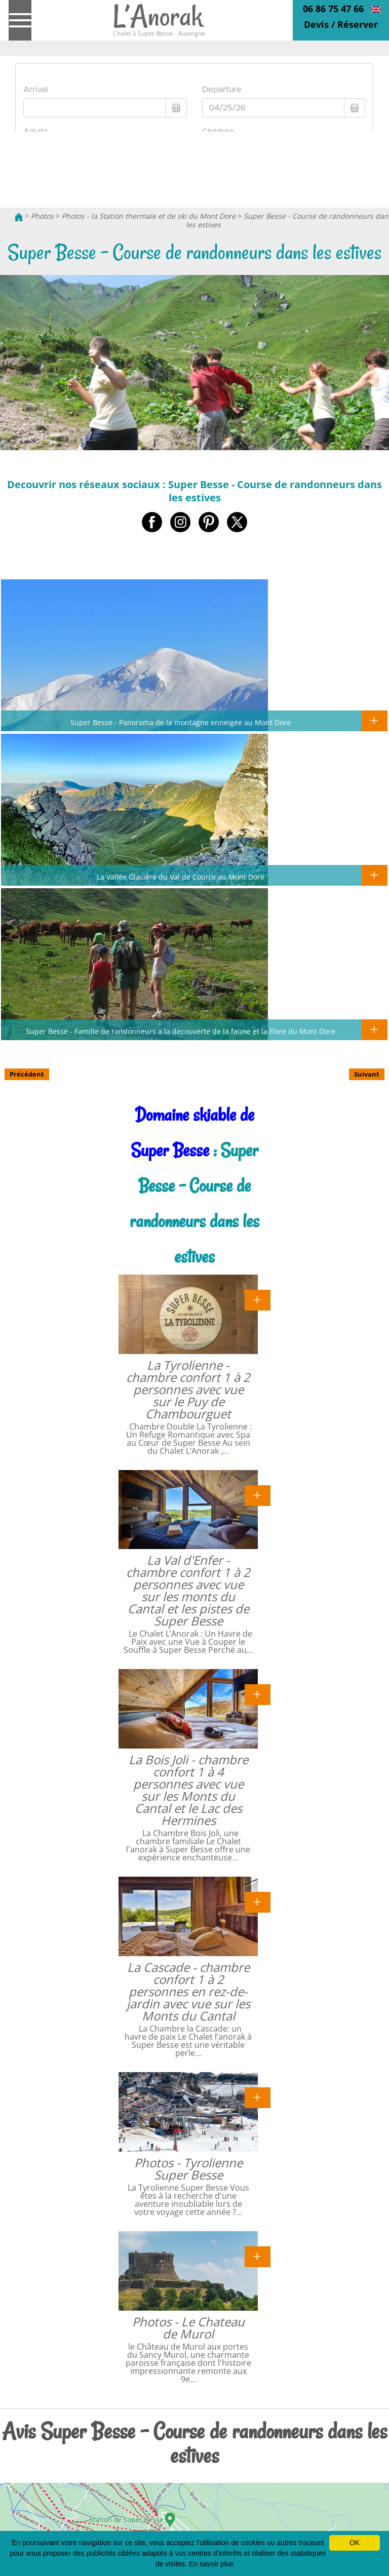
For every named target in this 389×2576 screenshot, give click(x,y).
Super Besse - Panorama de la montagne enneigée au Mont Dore (180, 722)
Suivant (366, 1074)
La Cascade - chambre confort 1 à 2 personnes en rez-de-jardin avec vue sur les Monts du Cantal (188, 1991)
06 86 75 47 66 (333, 9)
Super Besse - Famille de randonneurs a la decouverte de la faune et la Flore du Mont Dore (180, 1031)
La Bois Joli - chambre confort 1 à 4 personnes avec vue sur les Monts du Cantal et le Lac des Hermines (188, 1790)
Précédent (27, 1074)
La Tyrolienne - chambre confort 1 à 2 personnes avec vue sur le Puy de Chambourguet (188, 1389)
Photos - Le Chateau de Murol (188, 2327)
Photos (42, 216)
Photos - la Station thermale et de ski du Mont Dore (149, 216)
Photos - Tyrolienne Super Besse (188, 2168)
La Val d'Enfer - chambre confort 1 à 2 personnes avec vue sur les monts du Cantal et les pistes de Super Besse (188, 1590)
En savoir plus (211, 2564)
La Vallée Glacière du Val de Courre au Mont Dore (180, 876)
